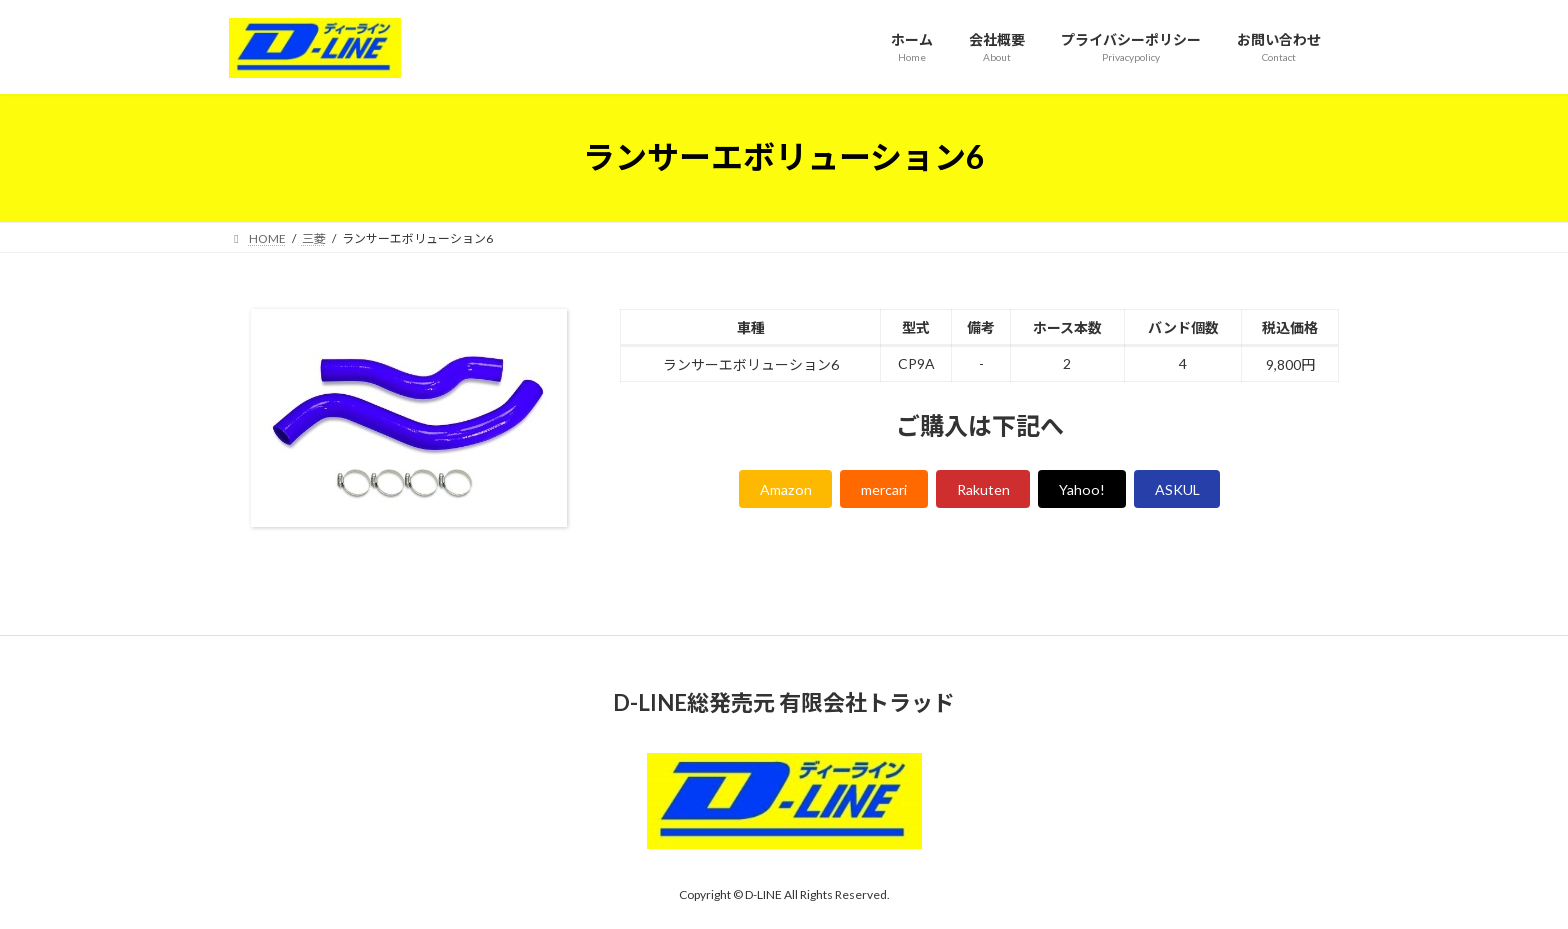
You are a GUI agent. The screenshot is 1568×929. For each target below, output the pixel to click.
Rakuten (985, 491)
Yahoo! (1093, 491)
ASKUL (1196, 491)
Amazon (766, 491)
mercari (876, 491)
